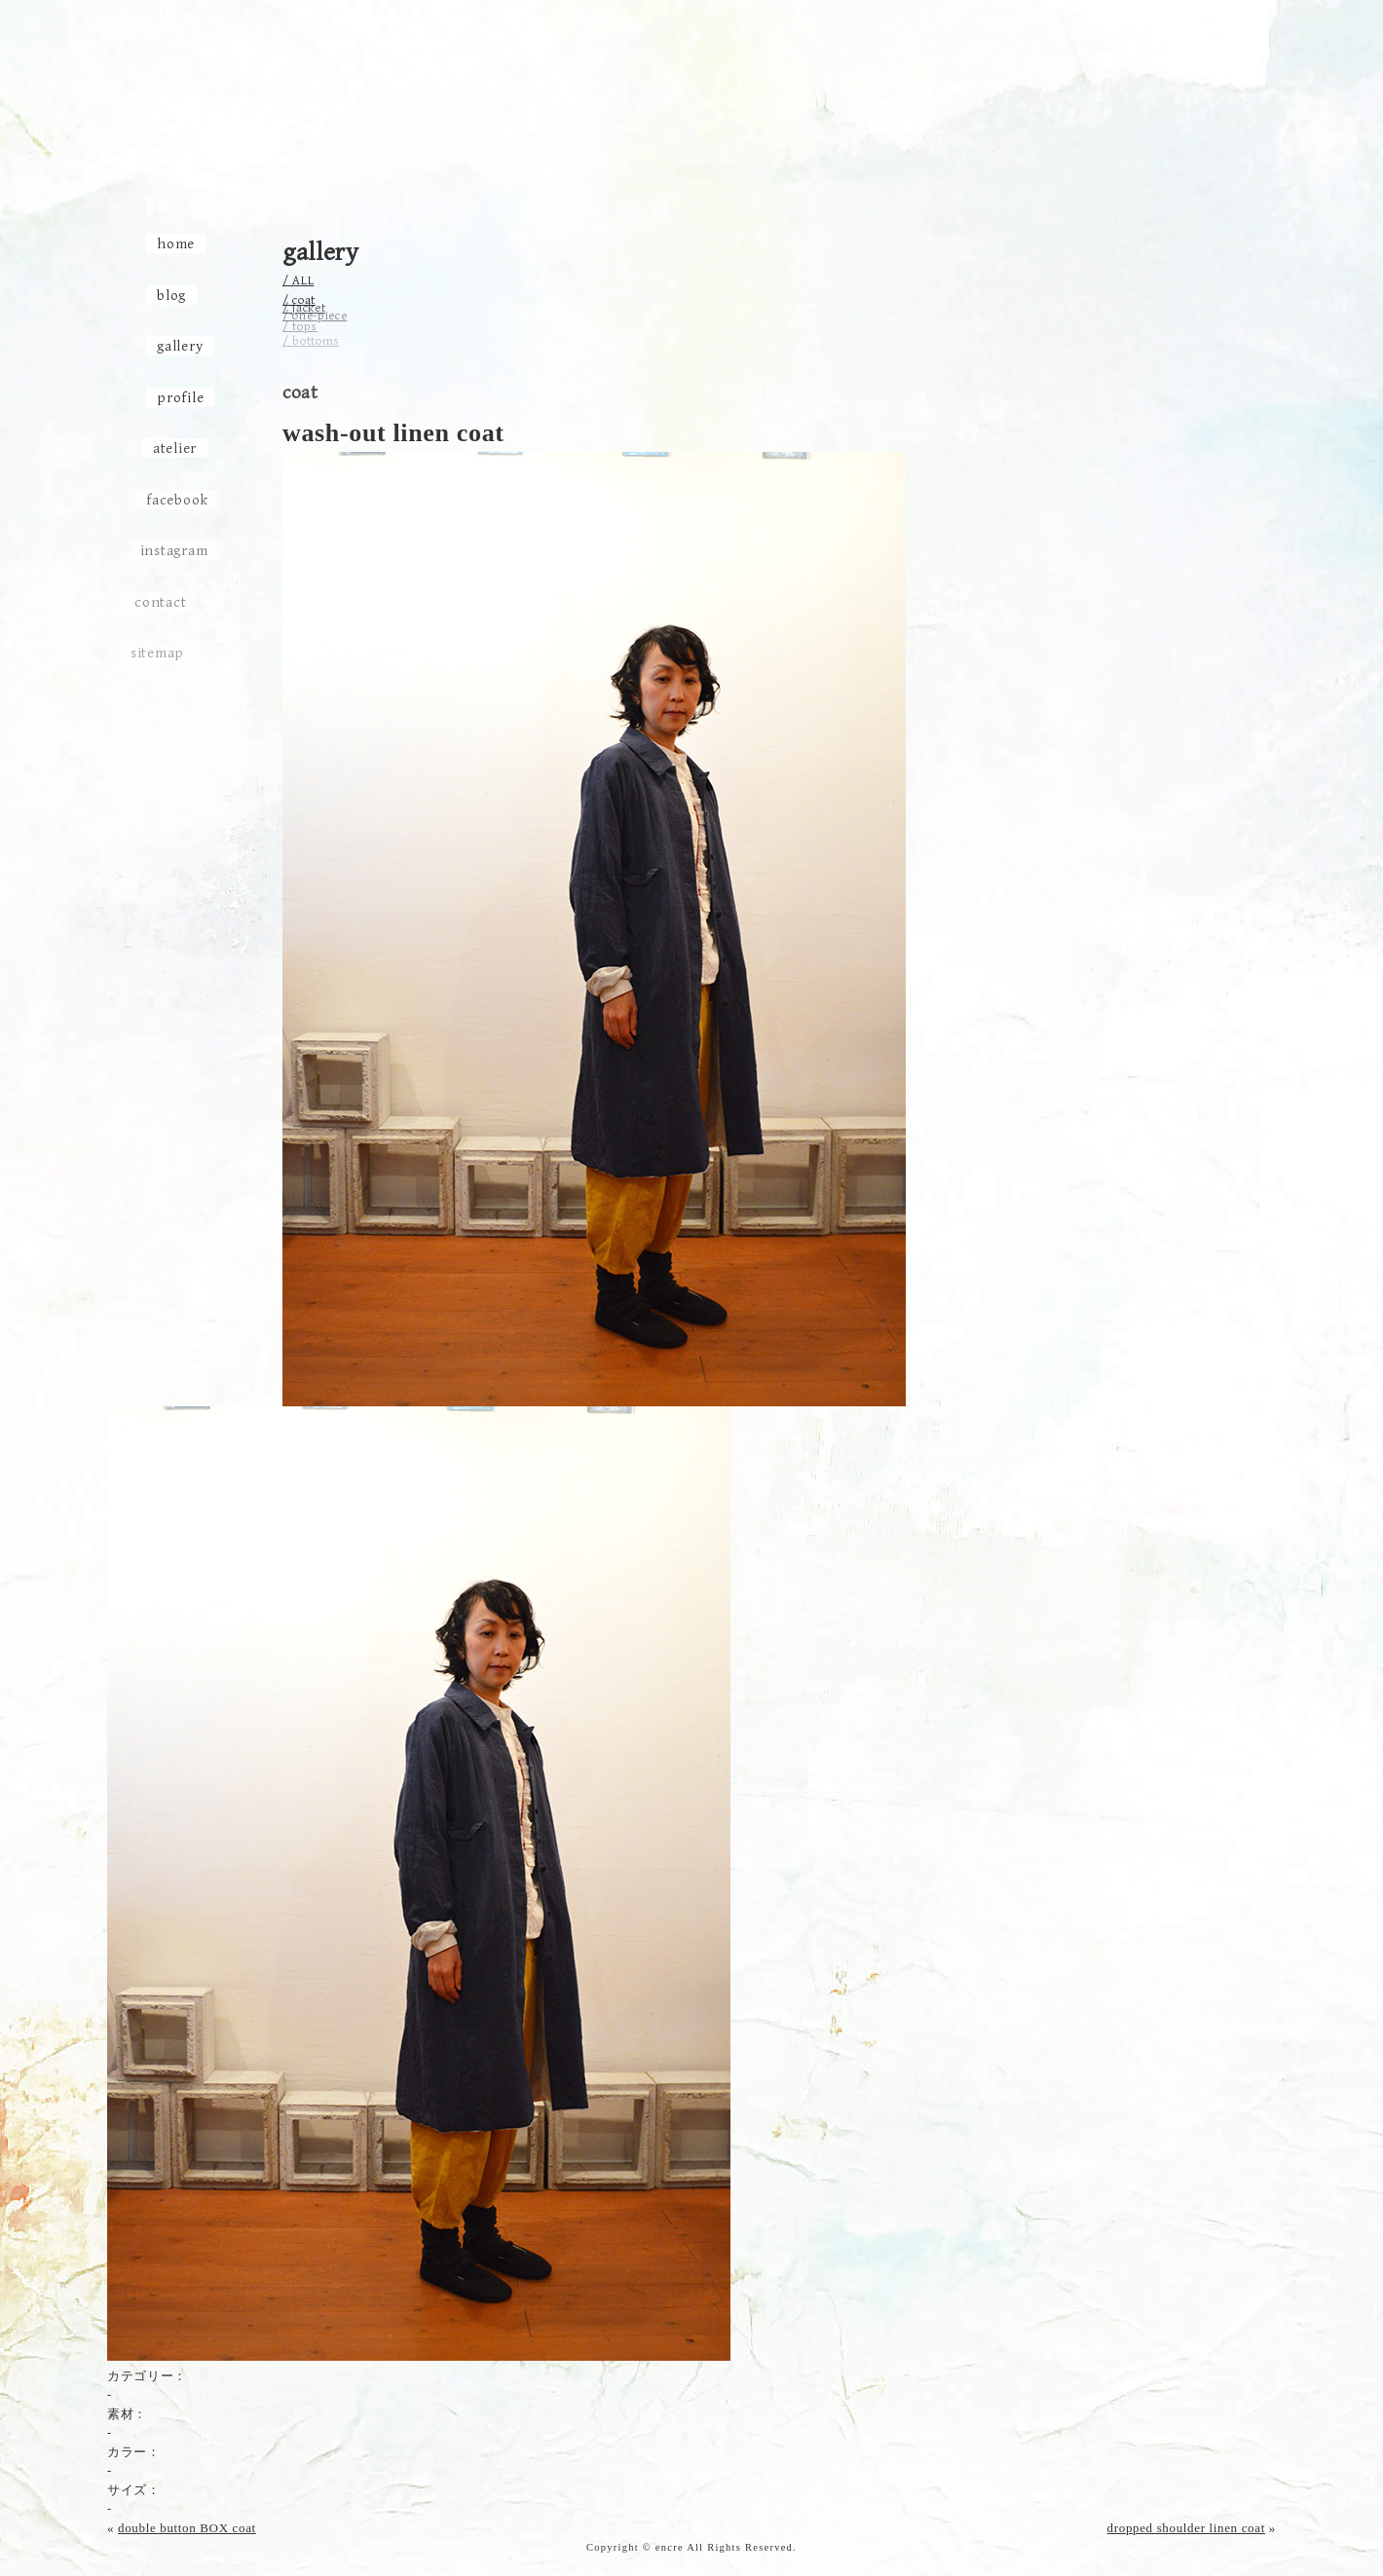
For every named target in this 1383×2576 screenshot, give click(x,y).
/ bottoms (311, 339)
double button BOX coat (187, 2527)
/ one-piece (314, 312)
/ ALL (298, 281)
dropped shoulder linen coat (1186, 2527)
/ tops (300, 324)
